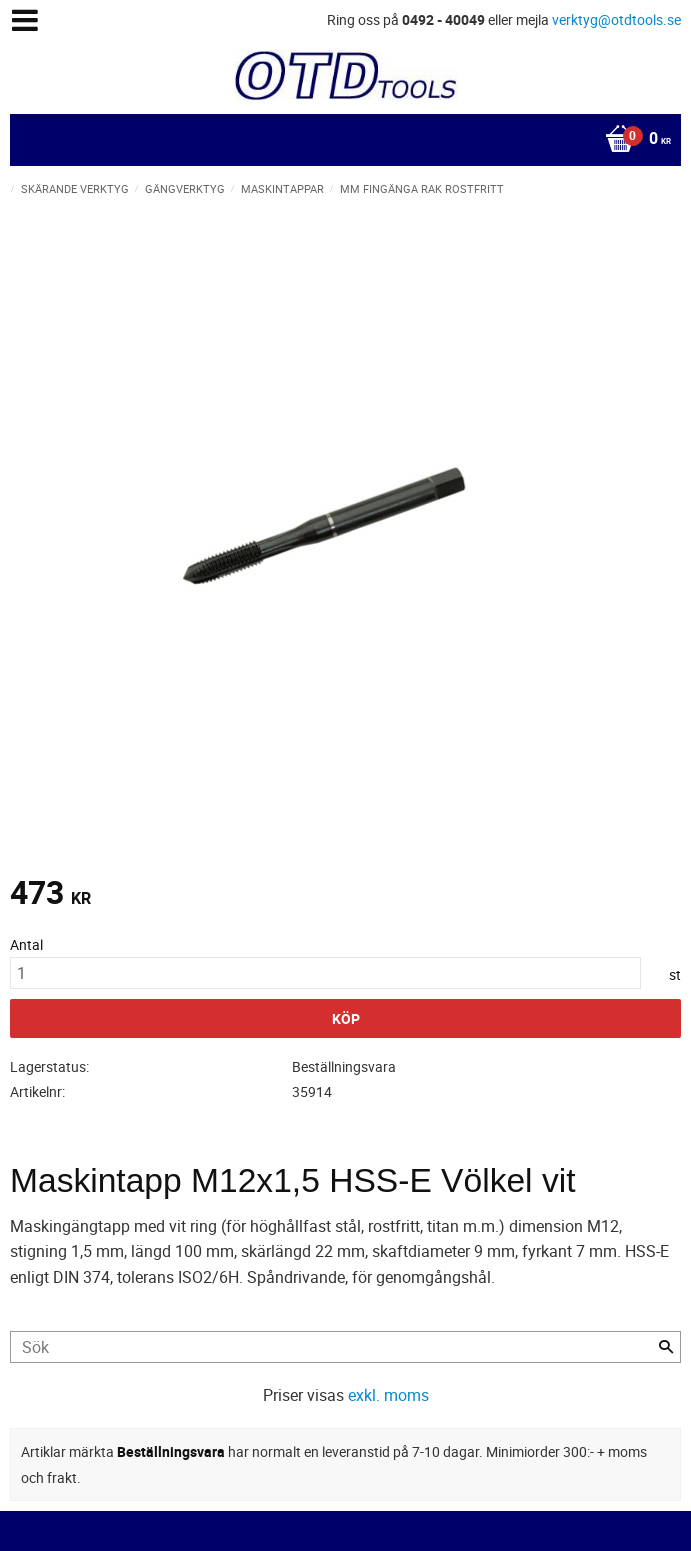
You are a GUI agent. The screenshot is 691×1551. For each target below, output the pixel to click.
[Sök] (666, 1347)
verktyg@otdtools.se (616, 19)
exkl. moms (388, 1395)
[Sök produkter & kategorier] (345, 1347)
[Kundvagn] (340, 140)
